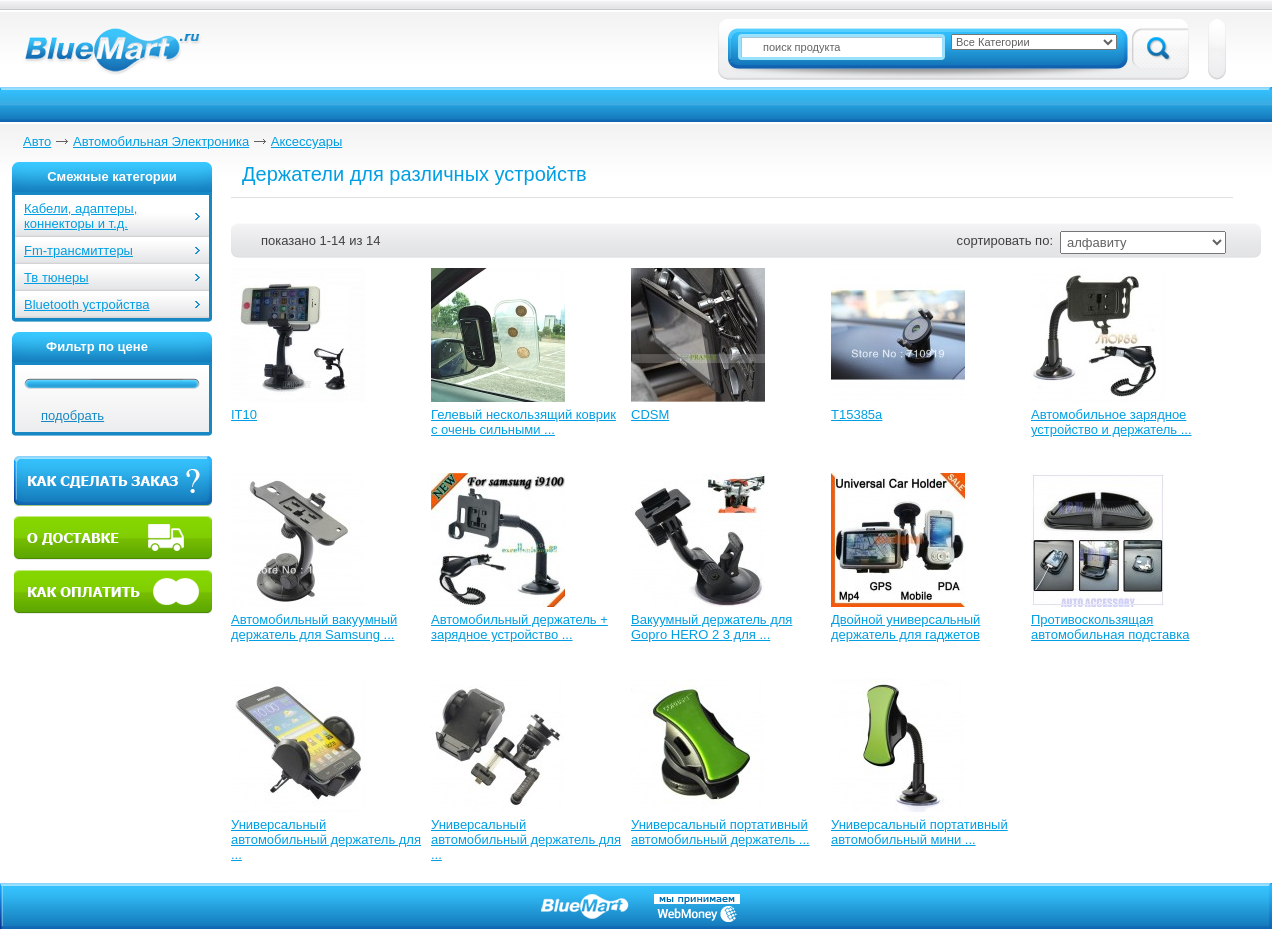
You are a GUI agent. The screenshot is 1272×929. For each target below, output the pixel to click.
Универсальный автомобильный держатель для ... (326, 839)
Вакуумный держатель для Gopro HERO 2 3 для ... (711, 627)
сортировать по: (1005, 240)
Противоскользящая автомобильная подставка (1110, 627)
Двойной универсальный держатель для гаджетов (905, 627)
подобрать (72, 415)
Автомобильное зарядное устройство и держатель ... (1111, 422)
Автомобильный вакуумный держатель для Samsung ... (314, 627)
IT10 (244, 414)
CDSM (650, 414)
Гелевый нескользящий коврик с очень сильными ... (523, 422)
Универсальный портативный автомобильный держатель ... (720, 832)
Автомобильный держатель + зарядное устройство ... (519, 627)
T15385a (856, 414)
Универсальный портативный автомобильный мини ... (919, 832)
